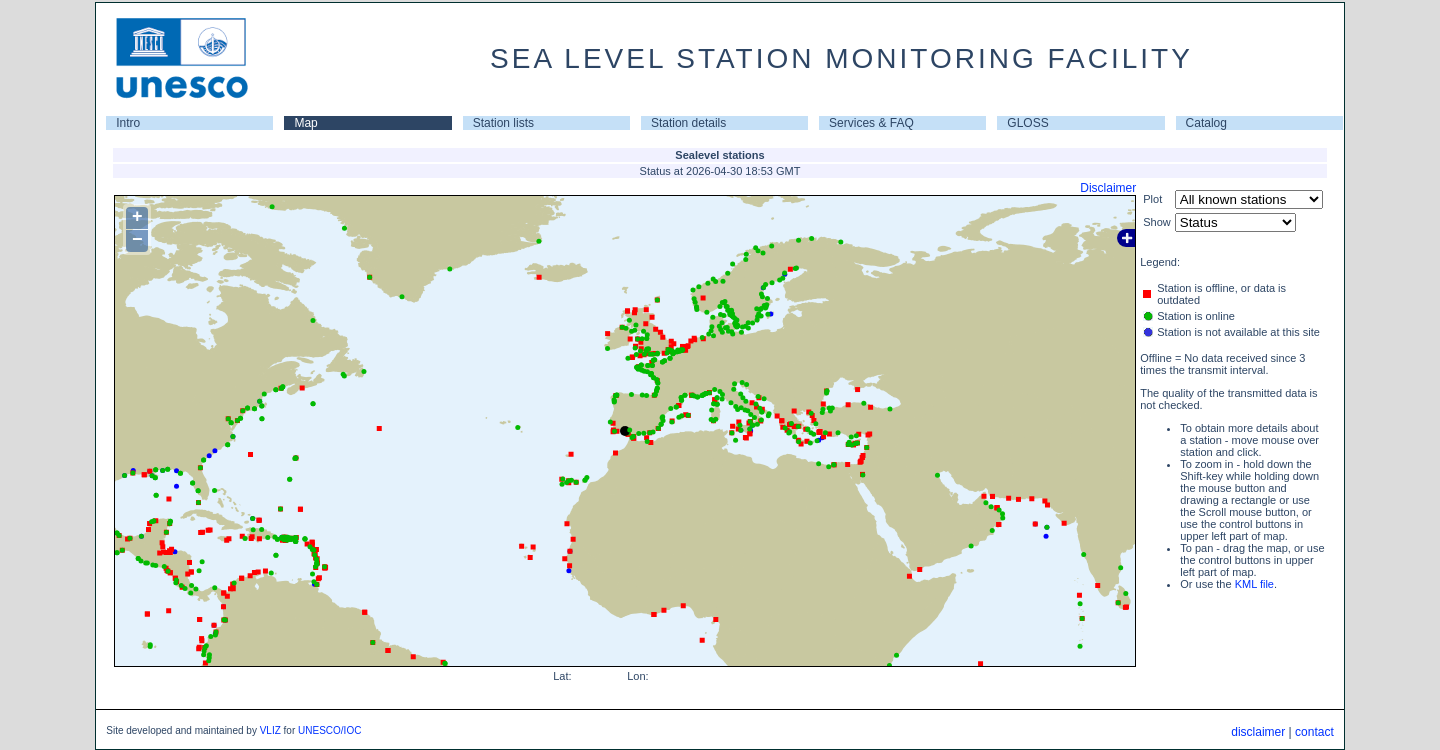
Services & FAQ (871, 123)
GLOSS (1027, 123)
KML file (1254, 584)
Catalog (1206, 123)
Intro (128, 123)
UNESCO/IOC (329, 730)
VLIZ (270, 730)
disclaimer (1258, 732)
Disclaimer (1108, 188)
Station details (688, 123)
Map (305, 123)
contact (1314, 732)
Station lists (503, 123)
